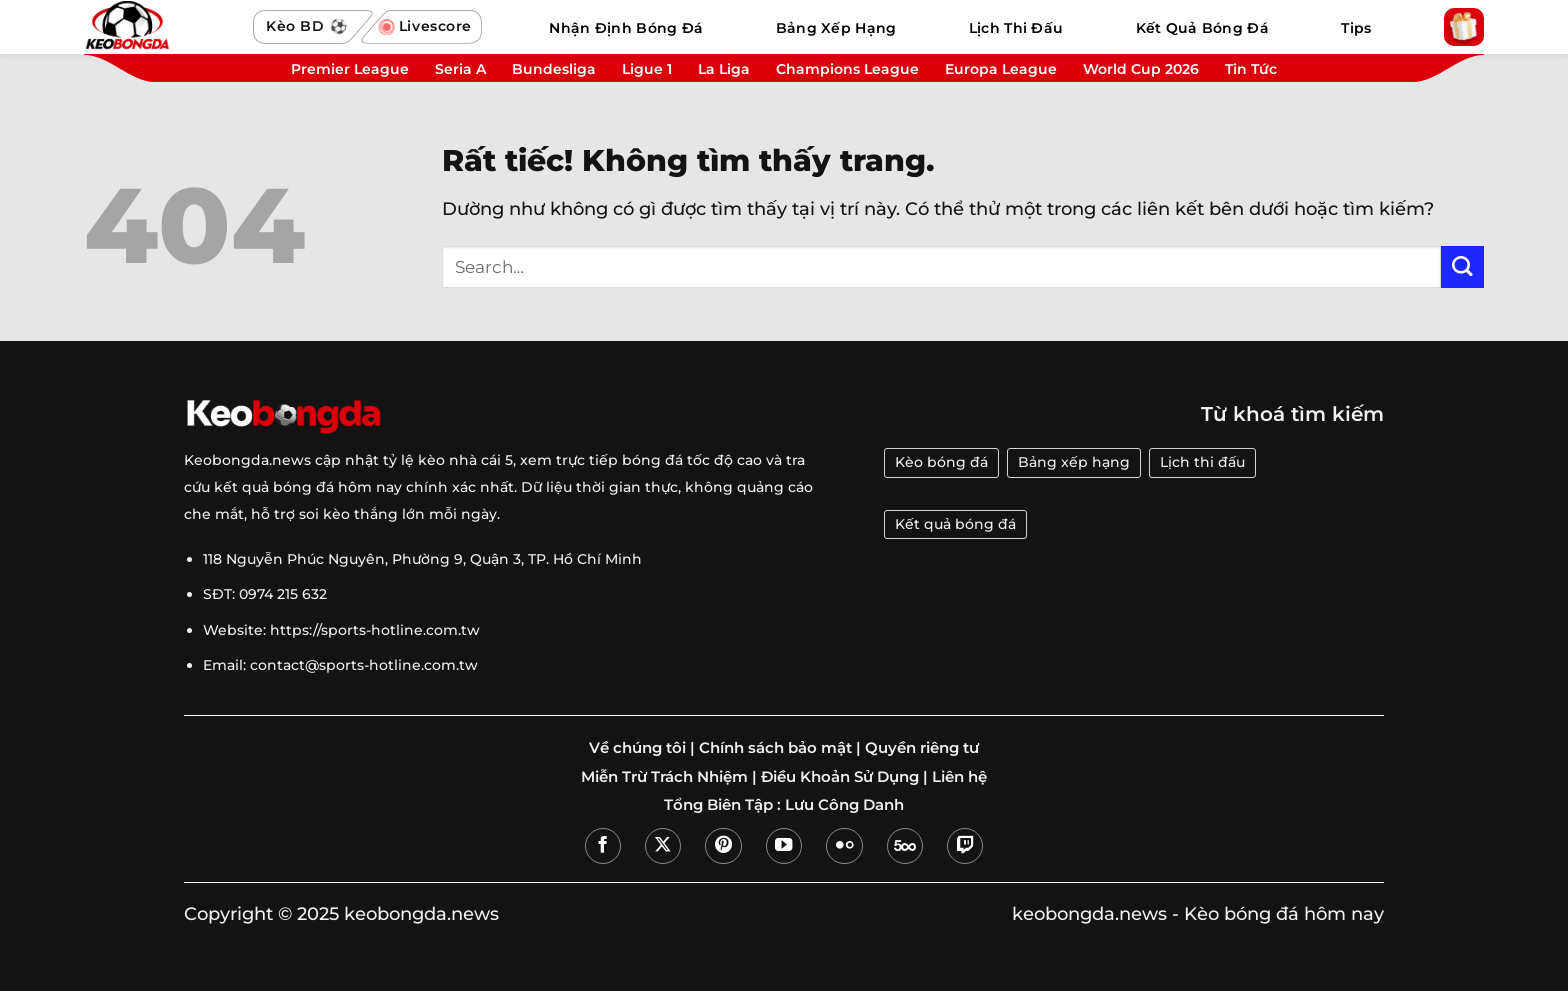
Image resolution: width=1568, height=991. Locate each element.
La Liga (724, 69)
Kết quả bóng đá (955, 524)
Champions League (847, 69)
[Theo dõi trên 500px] (905, 846)
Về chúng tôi (637, 748)
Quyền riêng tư (922, 748)
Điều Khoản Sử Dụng (840, 777)
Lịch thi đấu (1202, 462)
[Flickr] (844, 846)
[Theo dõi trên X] (663, 846)
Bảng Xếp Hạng (836, 28)
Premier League (350, 69)
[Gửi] (1462, 267)
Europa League (1001, 69)
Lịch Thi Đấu (1016, 28)
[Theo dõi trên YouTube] (784, 846)
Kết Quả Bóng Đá (1202, 28)
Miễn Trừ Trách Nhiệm (664, 777)
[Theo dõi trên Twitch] (965, 846)
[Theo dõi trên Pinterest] (723, 846)
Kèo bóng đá (941, 462)
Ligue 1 (647, 69)
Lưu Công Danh (844, 805)
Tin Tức (1251, 69)
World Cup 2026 (1141, 69)
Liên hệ (959, 777)
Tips (1356, 28)
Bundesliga (554, 69)
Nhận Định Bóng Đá (626, 28)
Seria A (460, 69)
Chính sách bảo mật (775, 748)
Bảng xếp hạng (1074, 462)
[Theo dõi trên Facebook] (603, 846)
